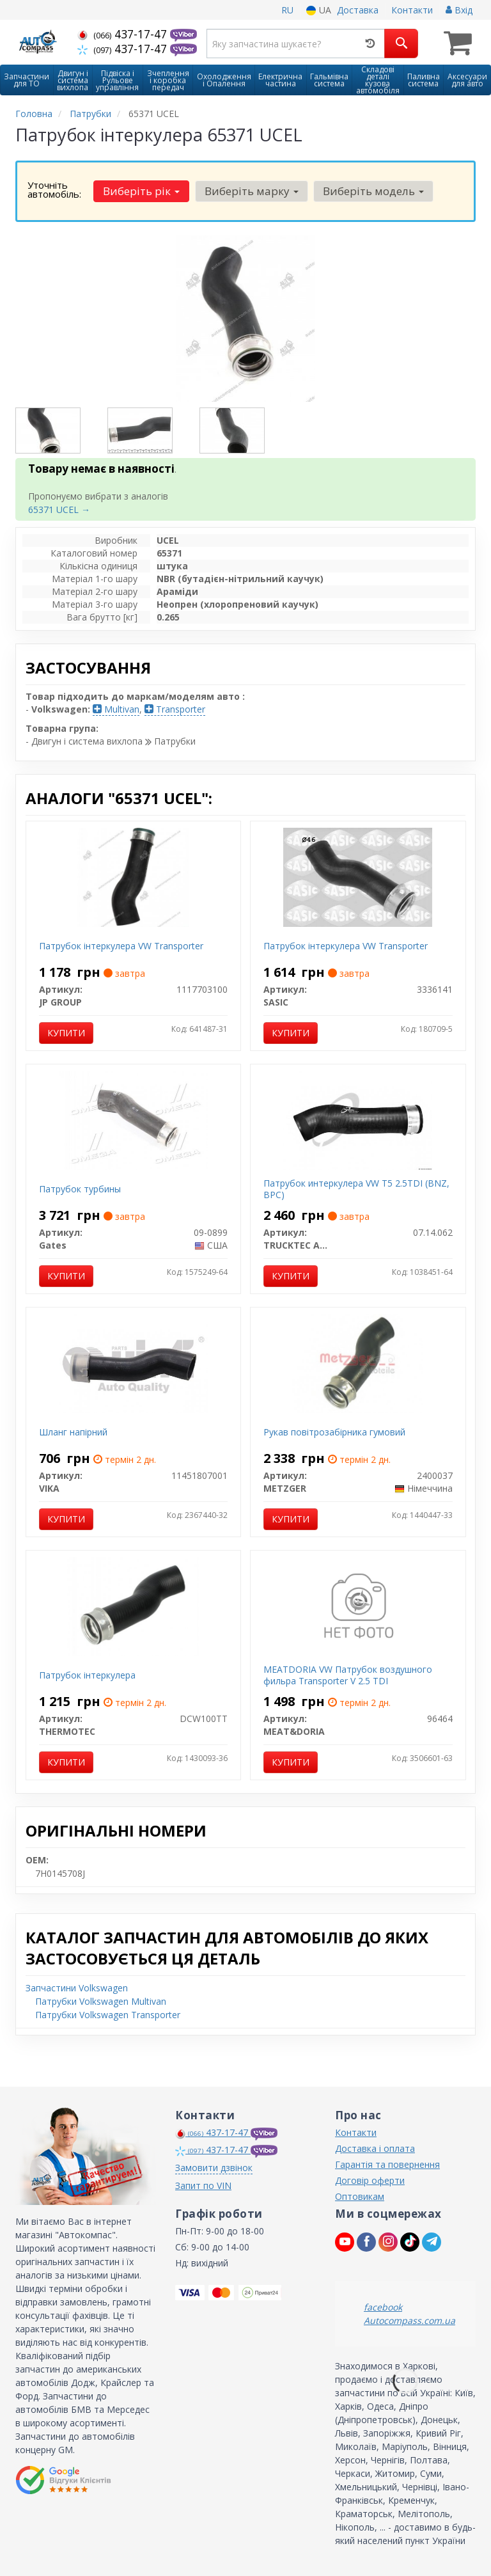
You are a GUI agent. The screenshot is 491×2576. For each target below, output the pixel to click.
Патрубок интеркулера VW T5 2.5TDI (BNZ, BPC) (356, 1189)
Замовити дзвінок (214, 2167)
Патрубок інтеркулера (87, 1675)
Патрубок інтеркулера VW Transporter (121, 946)
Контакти (412, 10)
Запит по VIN (203, 2185)
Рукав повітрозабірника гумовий (334, 1432)
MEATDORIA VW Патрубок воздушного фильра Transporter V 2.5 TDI (347, 1675)
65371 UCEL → (59, 509)
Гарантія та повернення (387, 2164)
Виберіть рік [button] (141, 191)
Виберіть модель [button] (372, 191)
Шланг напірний (73, 1432)
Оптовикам (359, 2196)
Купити (66, 1033)
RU (287, 10)
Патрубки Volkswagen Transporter (107, 2015)
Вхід (459, 10)
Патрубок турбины (80, 1189)
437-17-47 (123, 34)
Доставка (357, 10)
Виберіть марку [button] (251, 191)
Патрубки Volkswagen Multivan (100, 2001)
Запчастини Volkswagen (77, 1988)
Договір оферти (370, 2180)
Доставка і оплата (375, 2148)
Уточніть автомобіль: (54, 189)
